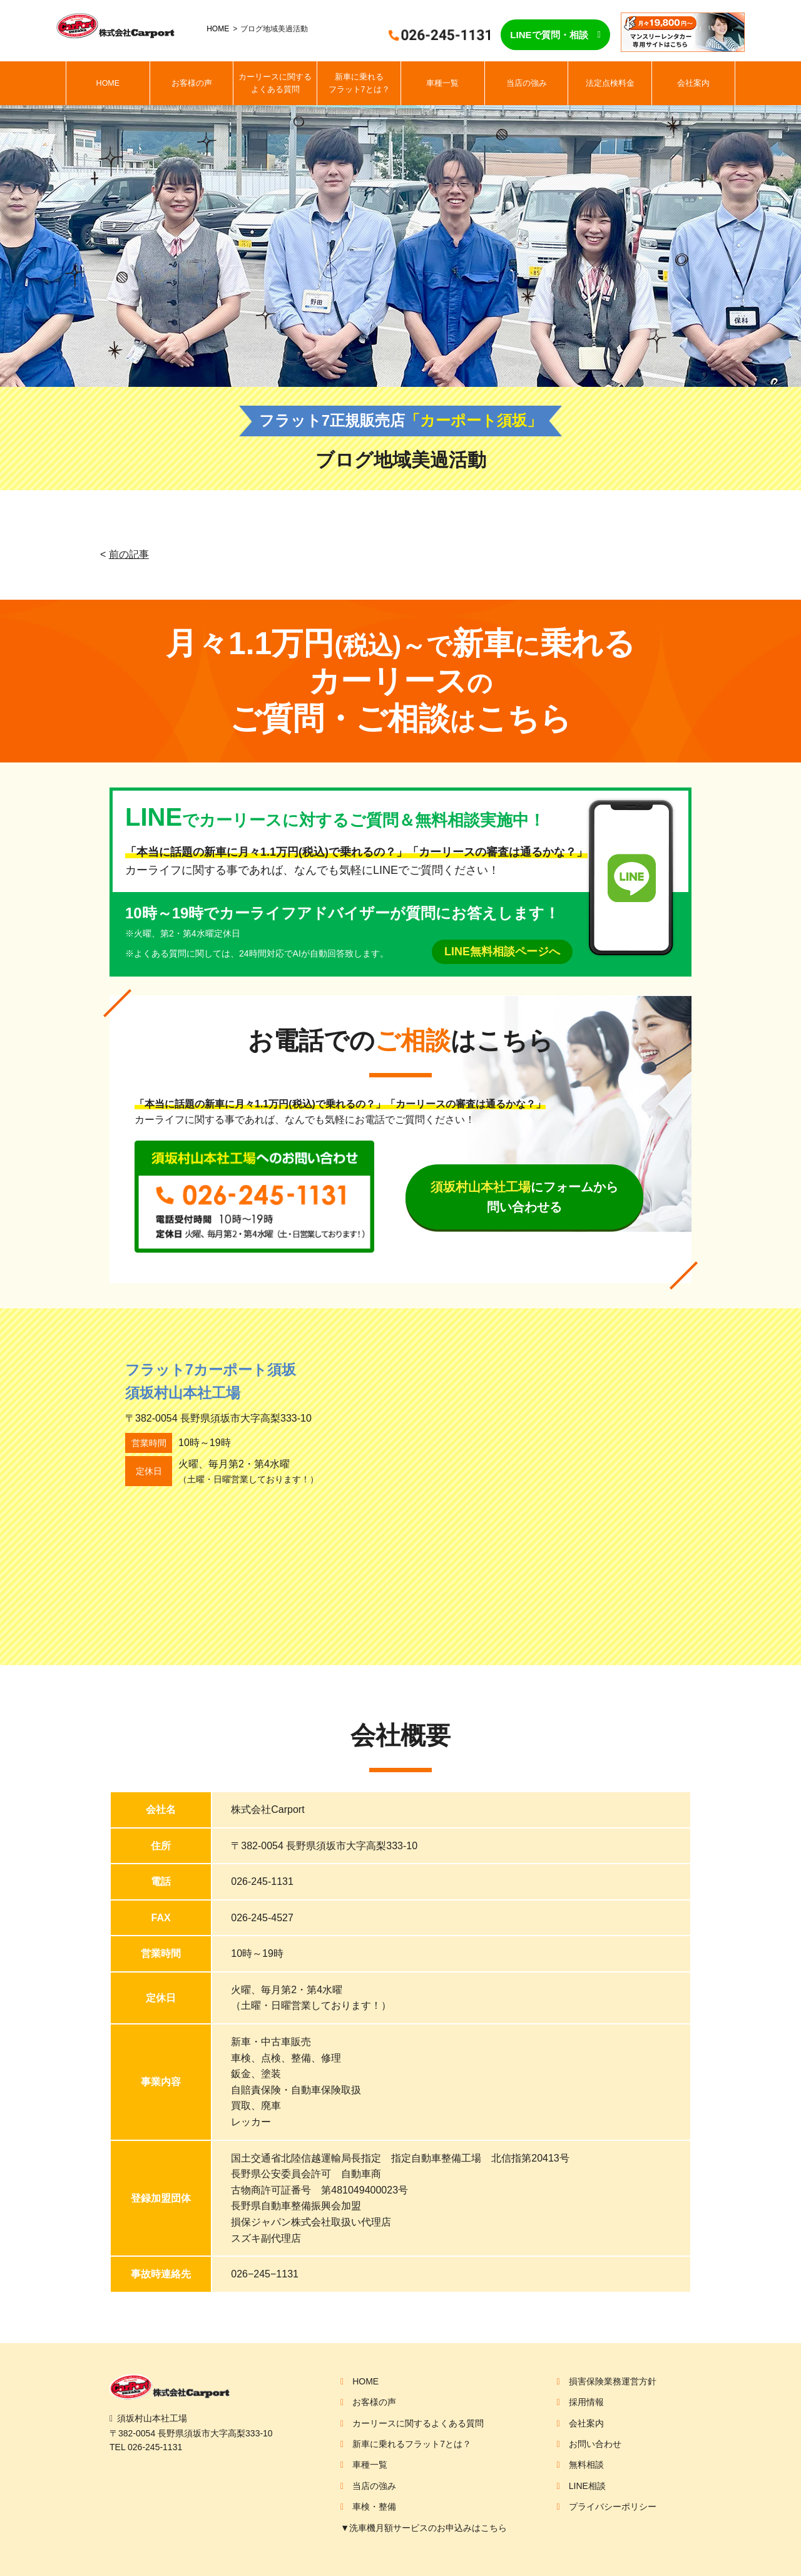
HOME (218, 28)
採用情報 (586, 2402)
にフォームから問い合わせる (524, 1197)
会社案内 (693, 83)
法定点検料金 (610, 83)
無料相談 (586, 2465)
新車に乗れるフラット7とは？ (359, 83)
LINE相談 (587, 2486)
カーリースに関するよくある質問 (275, 83)
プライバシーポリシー (612, 2507)
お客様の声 (191, 83)
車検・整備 (374, 2507)
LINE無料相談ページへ (502, 951)
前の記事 (129, 554)
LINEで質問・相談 (549, 34)
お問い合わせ (595, 2444)
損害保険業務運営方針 (612, 2381)
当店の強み (526, 83)
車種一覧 (442, 83)
